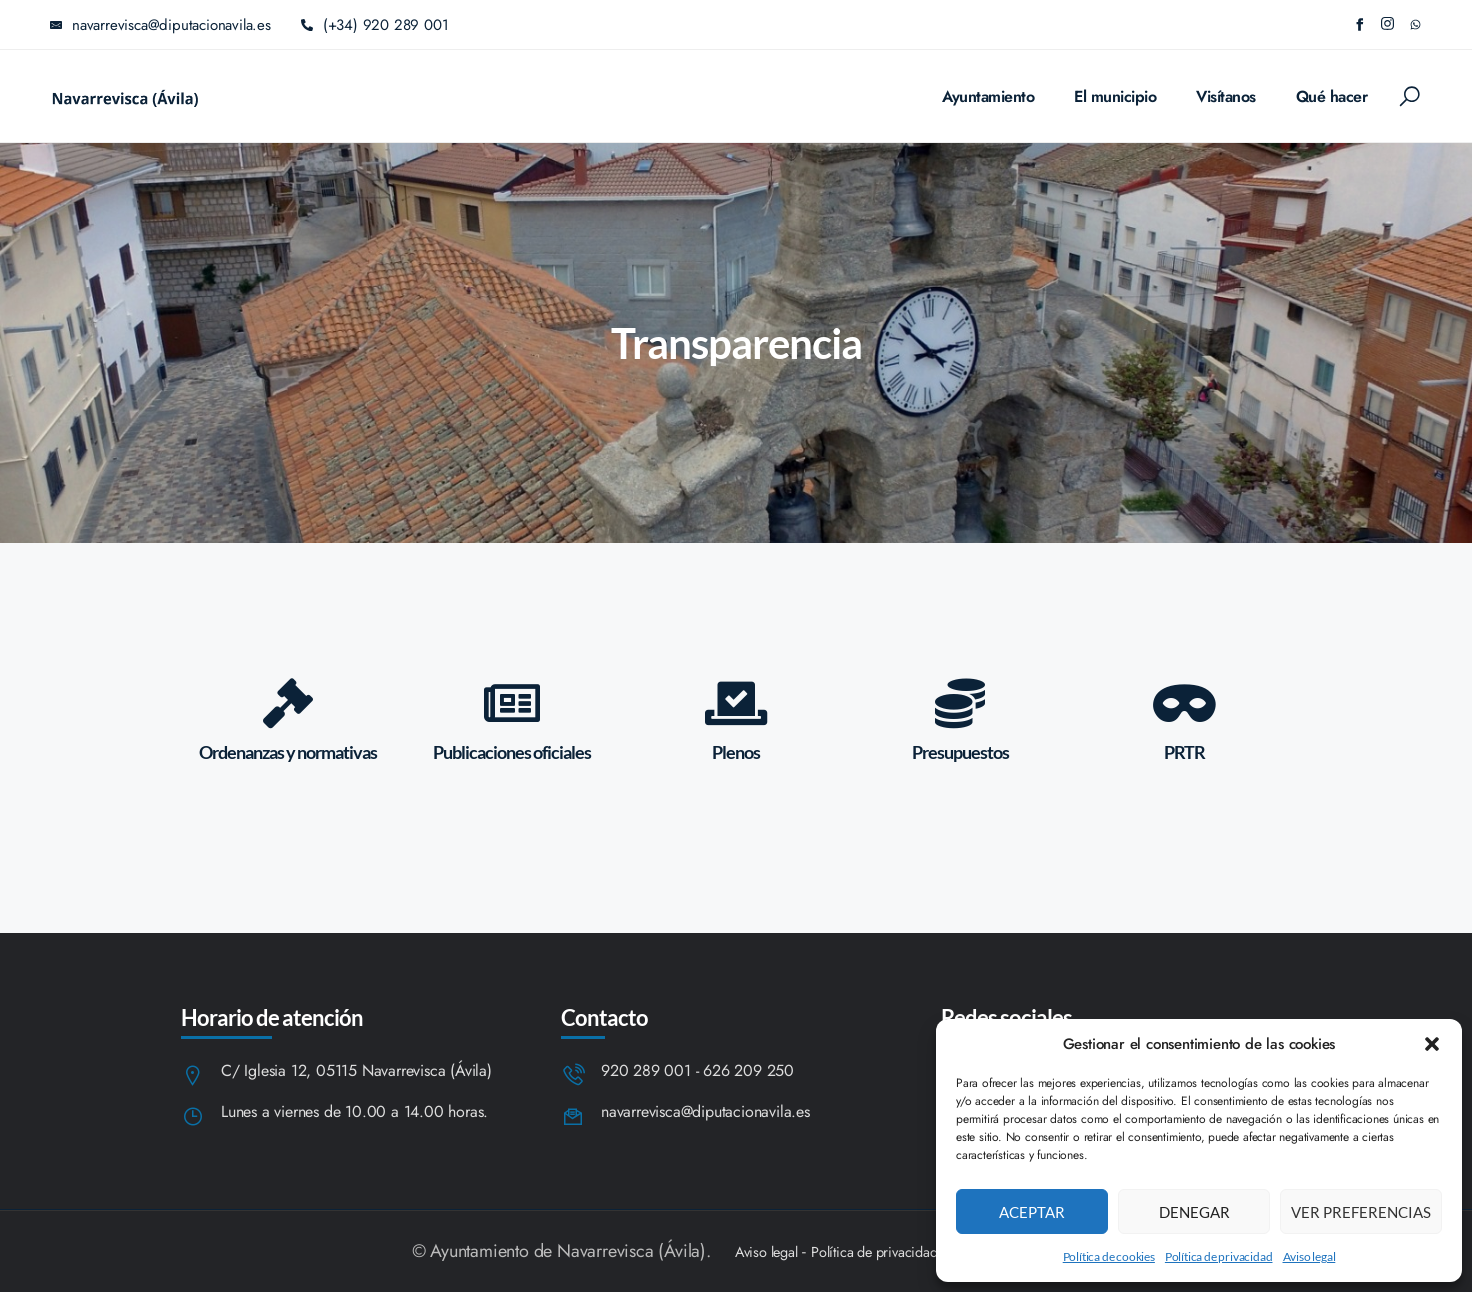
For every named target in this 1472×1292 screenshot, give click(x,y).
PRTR (1184, 752)
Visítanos (1226, 96)
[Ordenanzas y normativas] (288, 703)
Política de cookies (1109, 1256)
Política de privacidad (1219, 1256)
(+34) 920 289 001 (375, 25)
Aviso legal (1309, 1256)
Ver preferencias (1361, 1212)
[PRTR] (1184, 703)
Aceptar (1032, 1212)
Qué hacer (1332, 96)
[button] (1432, 1044)
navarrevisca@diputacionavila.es (705, 1112)
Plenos (736, 752)
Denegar (1194, 1212)
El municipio (1115, 96)
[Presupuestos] (960, 703)
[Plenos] (736, 703)
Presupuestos (960, 752)
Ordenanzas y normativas (288, 752)
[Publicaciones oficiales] (512, 703)
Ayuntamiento (988, 96)
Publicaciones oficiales (512, 752)
